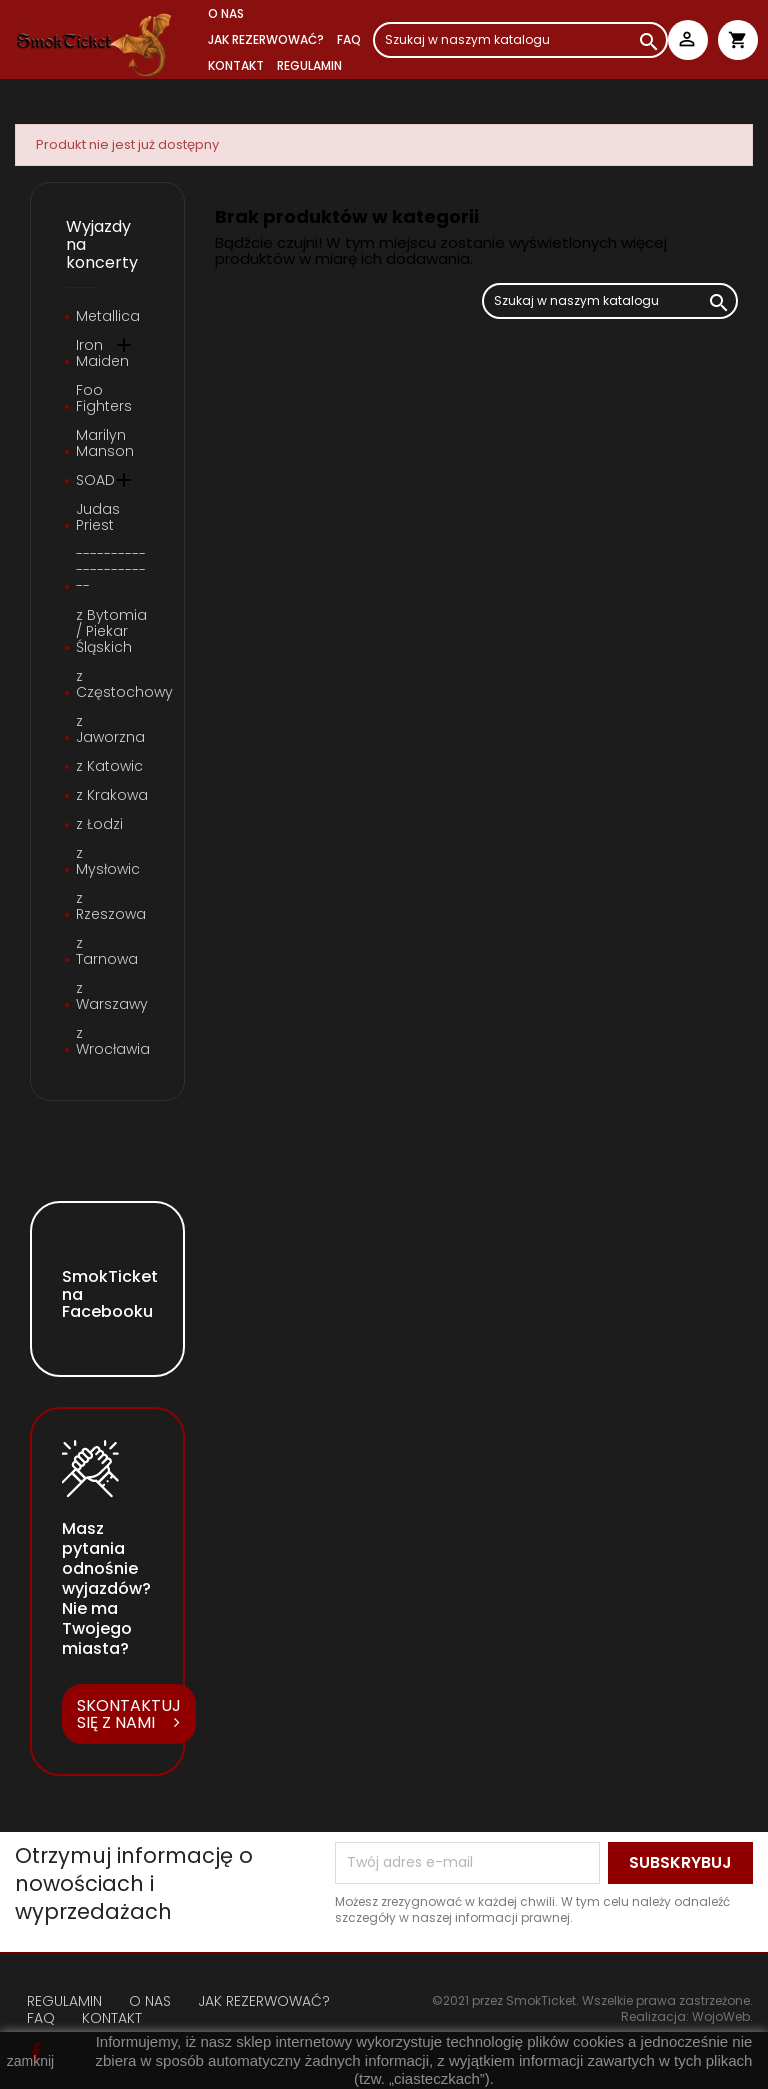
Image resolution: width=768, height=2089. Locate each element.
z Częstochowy (112, 685)
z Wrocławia (112, 1042)
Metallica (108, 317)
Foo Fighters (104, 399)
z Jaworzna (110, 730)
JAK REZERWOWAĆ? (266, 39)
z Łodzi (99, 825)
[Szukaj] (520, 40)
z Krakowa (112, 796)
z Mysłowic (108, 862)
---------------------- (111, 571)
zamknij (30, 2061)
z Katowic (109, 767)
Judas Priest (98, 518)
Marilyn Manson (105, 444)
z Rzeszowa (111, 907)
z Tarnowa (107, 952)
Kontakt (236, 65)
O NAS (226, 13)
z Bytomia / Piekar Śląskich (111, 632)
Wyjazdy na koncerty (102, 244)
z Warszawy (112, 997)
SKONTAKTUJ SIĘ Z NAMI (129, 1714)
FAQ (349, 39)
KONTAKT (112, 2018)
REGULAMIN (309, 65)
